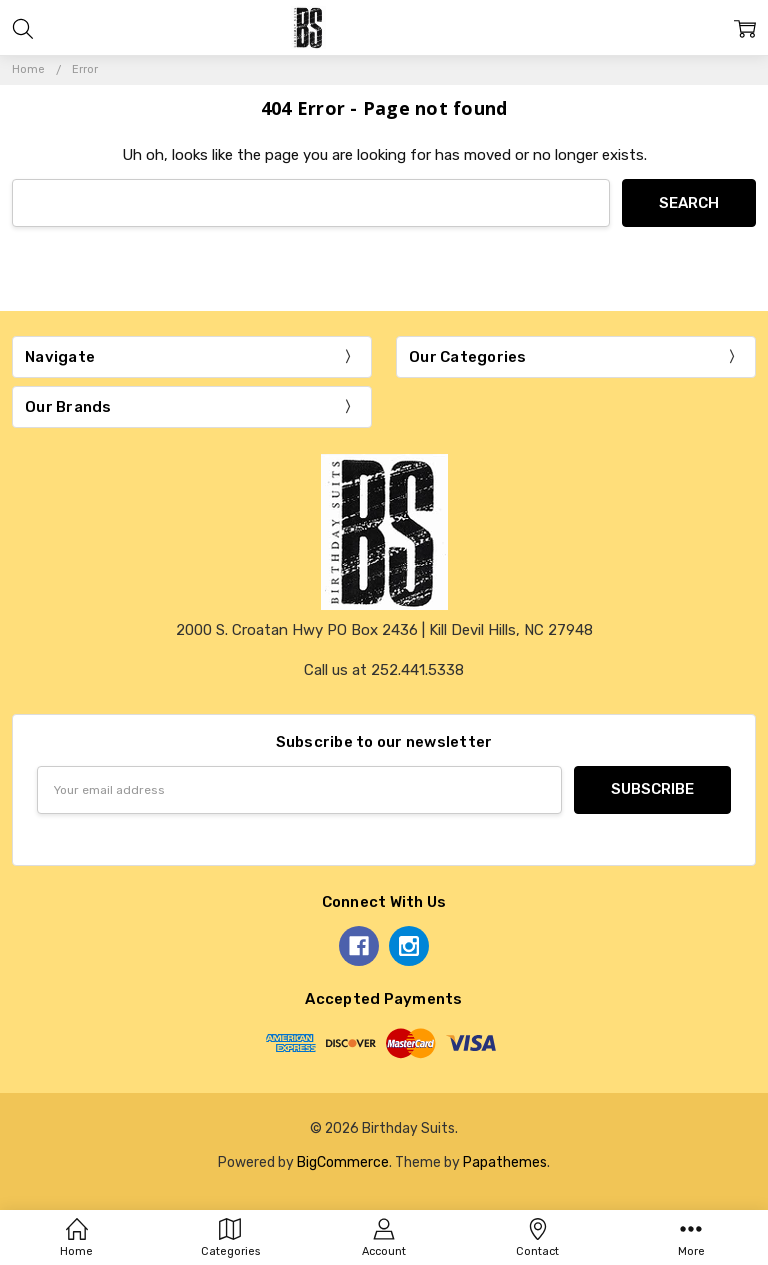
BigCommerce (343, 1162)
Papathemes (505, 1162)
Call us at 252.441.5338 (384, 670)
